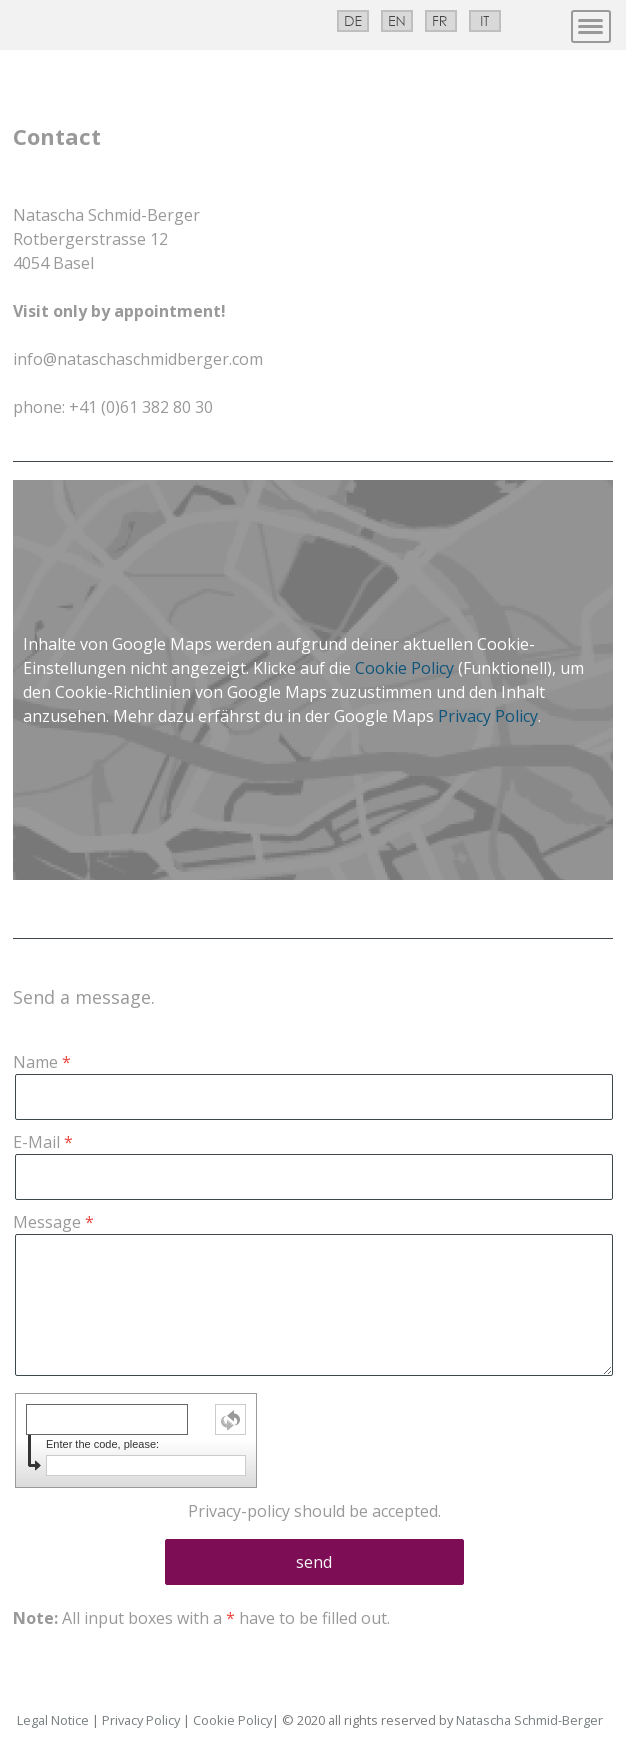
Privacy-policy (239, 1511)
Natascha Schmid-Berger (529, 1720)
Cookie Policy (404, 668)
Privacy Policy (488, 716)
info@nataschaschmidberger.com (138, 359)
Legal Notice (53, 1720)
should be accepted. (314, 1511)
